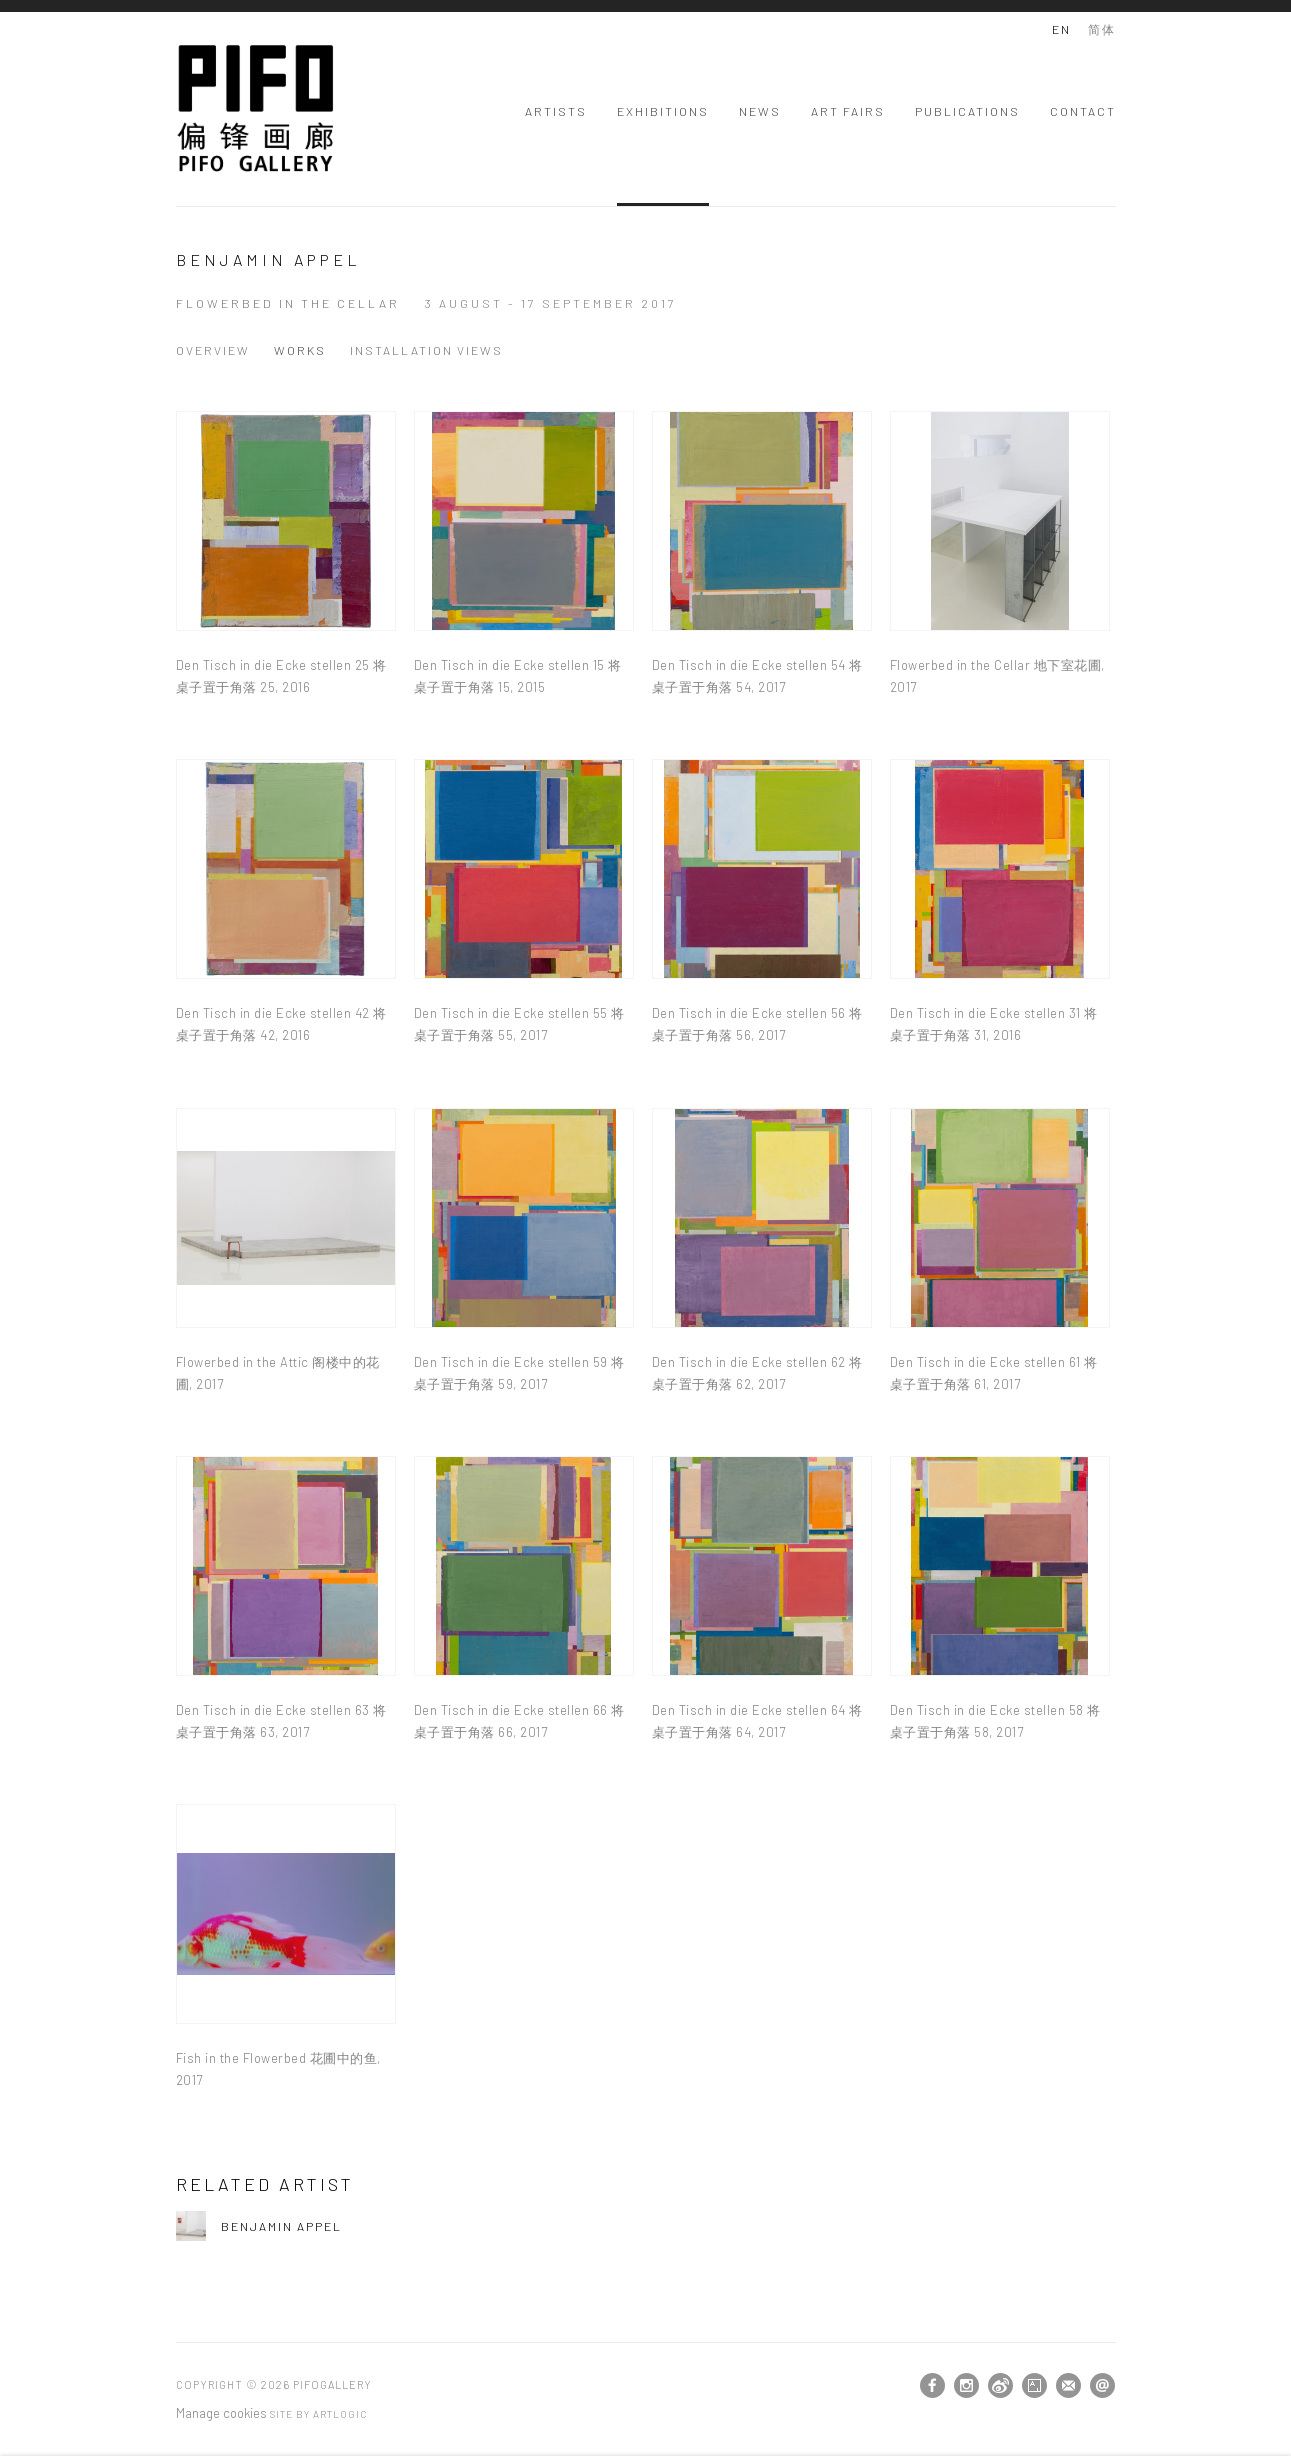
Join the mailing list (1068, 2385)
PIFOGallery (256, 108)
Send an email (1102, 2385)
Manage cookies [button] (221, 2413)
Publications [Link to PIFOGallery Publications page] (967, 111)
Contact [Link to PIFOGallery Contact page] (1083, 111)
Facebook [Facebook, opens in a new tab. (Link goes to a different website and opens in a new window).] (932, 2386)
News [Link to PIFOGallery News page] (760, 111)
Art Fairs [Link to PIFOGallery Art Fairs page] (848, 111)
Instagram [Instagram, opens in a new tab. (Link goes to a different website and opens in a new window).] (966, 2386)
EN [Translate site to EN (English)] (1061, 29)
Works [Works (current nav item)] (300, 350)
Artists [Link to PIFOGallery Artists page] (556, 111)
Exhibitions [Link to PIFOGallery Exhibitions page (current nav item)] (663, 111)
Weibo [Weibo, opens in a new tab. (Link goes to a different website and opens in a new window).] (1000, 2386)
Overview (213, 350)
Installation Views (426, 350)
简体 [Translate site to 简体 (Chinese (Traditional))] (1102, 29)
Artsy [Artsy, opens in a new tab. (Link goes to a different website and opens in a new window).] (1034, 2386)
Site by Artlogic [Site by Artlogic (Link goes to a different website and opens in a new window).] (318, 2414)
